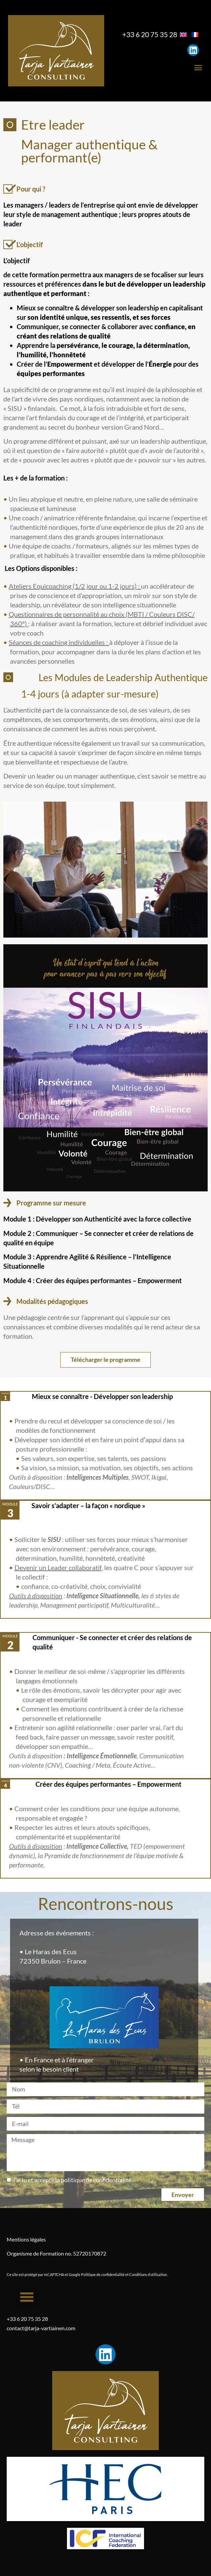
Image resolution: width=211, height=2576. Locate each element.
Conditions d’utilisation (148, 2274)
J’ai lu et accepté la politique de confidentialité (71, 2180)
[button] (198, 67)
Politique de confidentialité (103, 2274)
